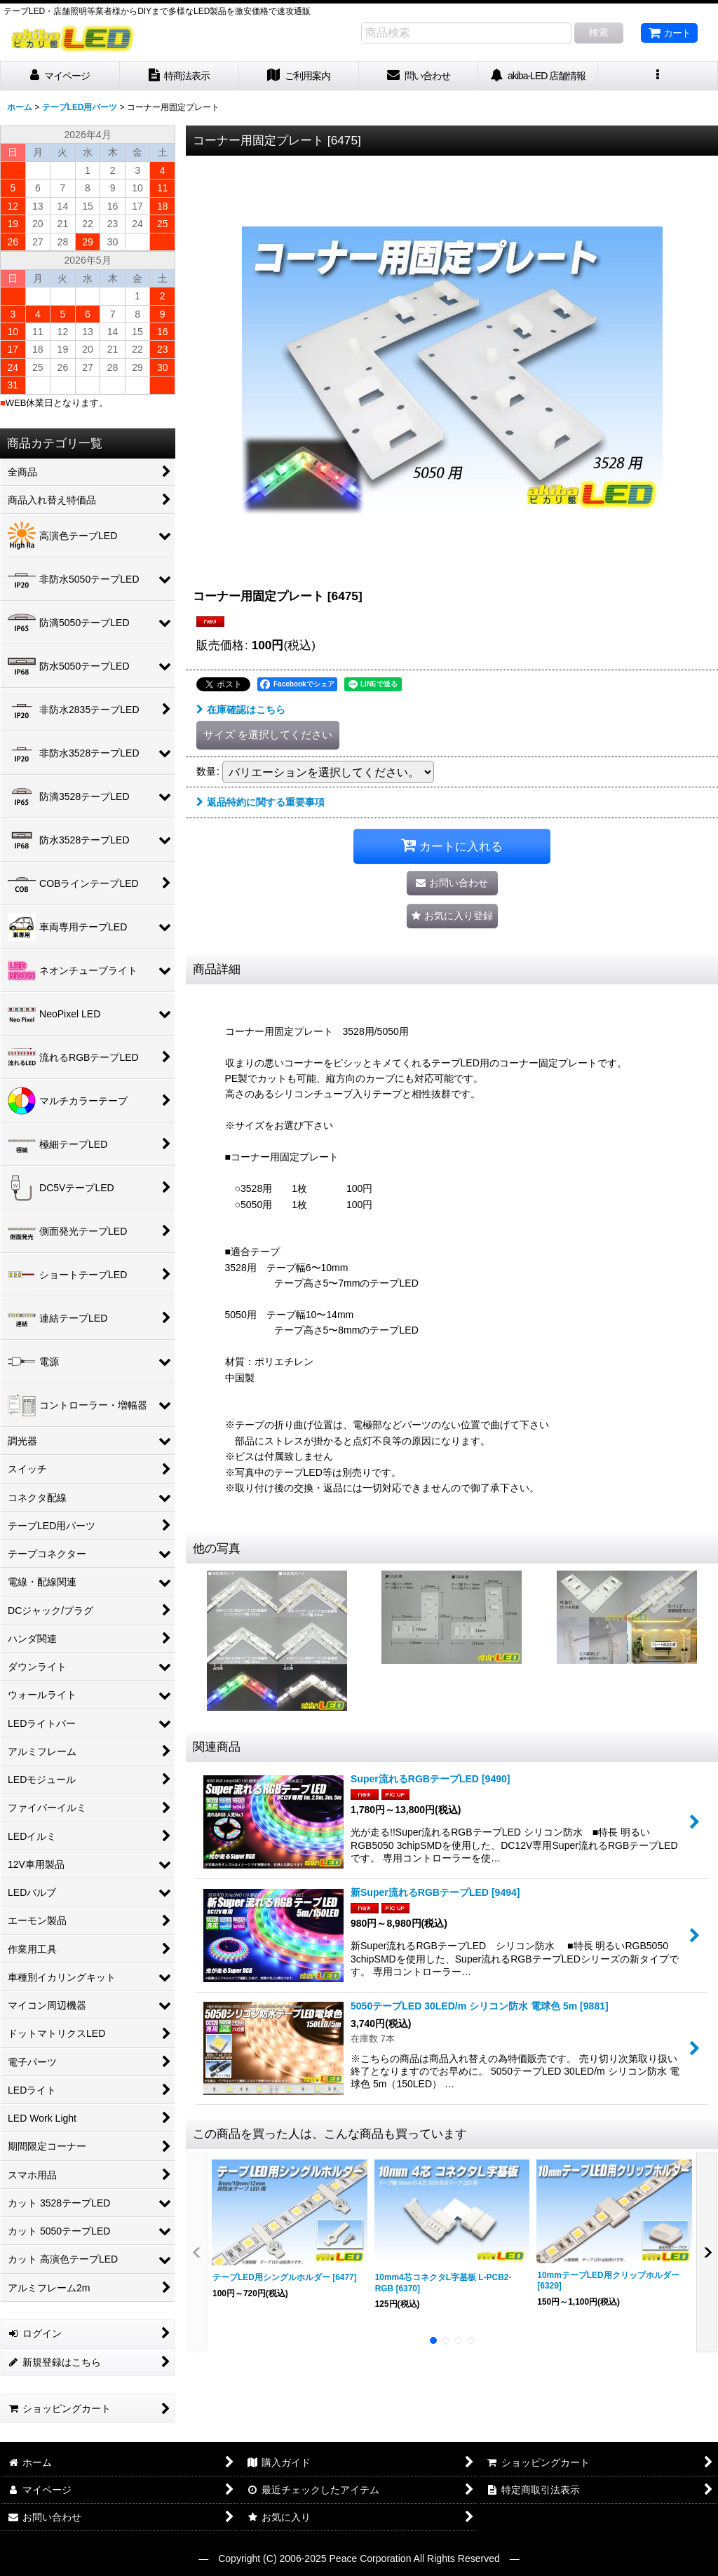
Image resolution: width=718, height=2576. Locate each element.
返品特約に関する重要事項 (260, 802)
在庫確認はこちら (240, 709)
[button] (658, 76)
